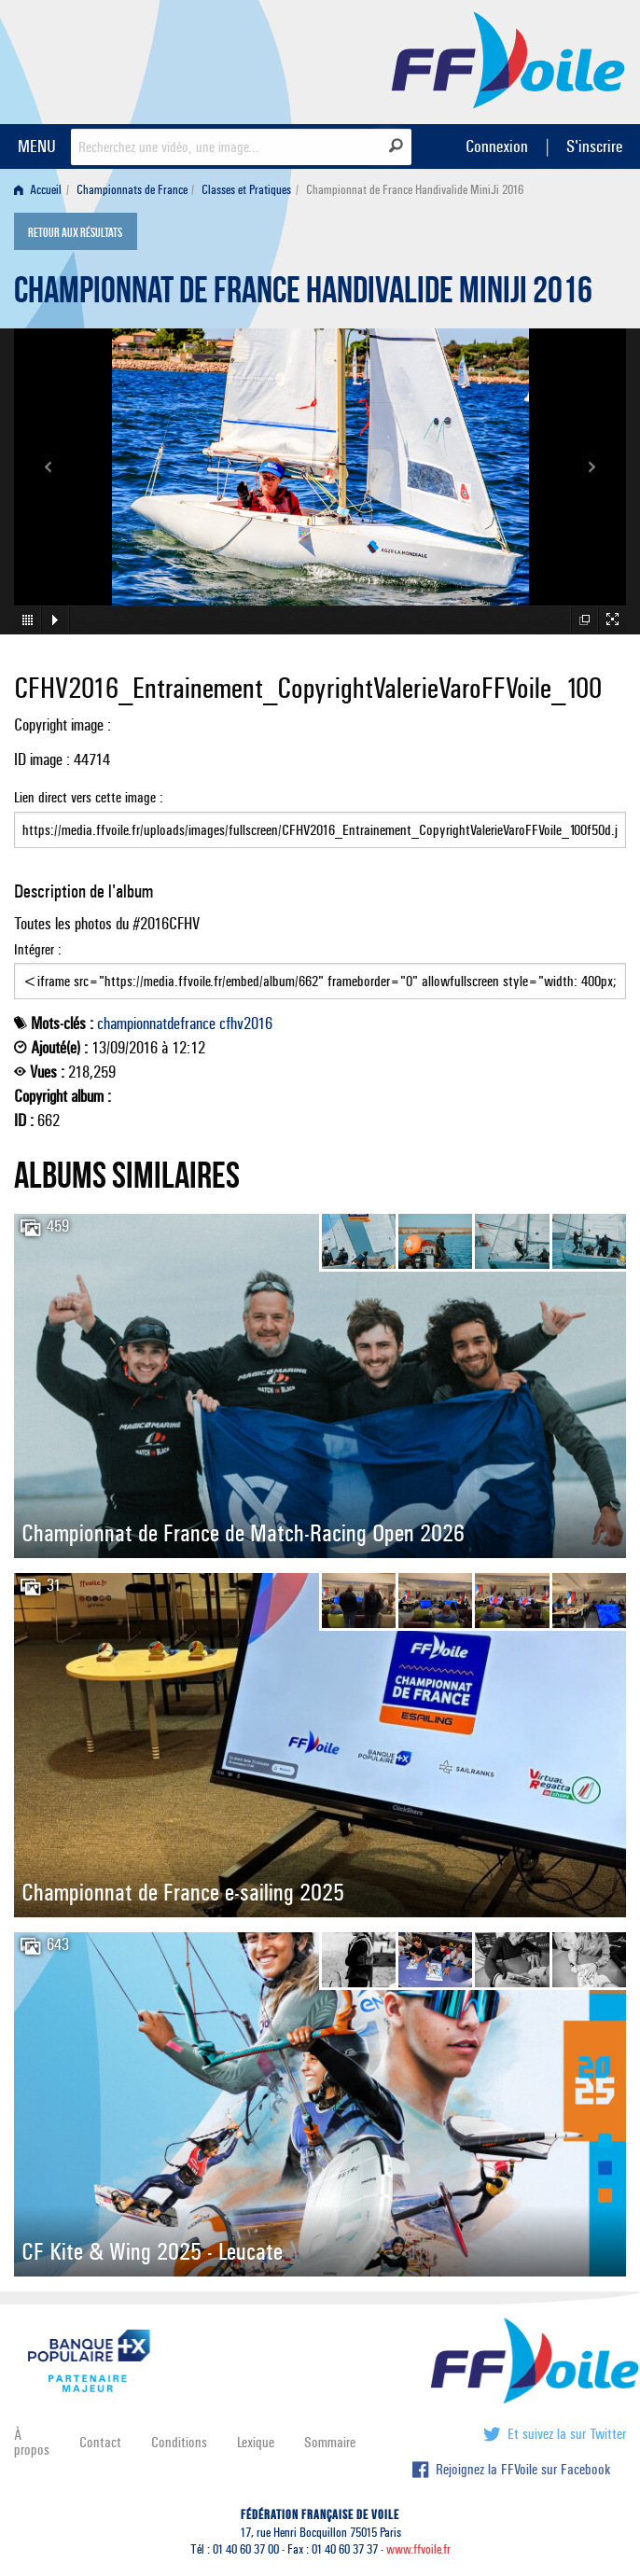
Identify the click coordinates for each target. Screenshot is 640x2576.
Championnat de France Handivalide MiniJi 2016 (303, 294)
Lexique (255, 2442)
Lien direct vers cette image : (320, 818)
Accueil (38, 190)
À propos (31, 2442)
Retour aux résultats (75, 233)
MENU (37, 146)
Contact (100, 2442)
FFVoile (508, 58)
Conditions (179, 2442)
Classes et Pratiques (246, 190)
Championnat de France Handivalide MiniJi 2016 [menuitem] (414, 190)
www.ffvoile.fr (418, 2549)
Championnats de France (132, 190)
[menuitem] (41, 190)
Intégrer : (320, 970)
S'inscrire (594, 146)
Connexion (497, 146)
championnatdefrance (156, 1023)
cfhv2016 (245, 1023)
